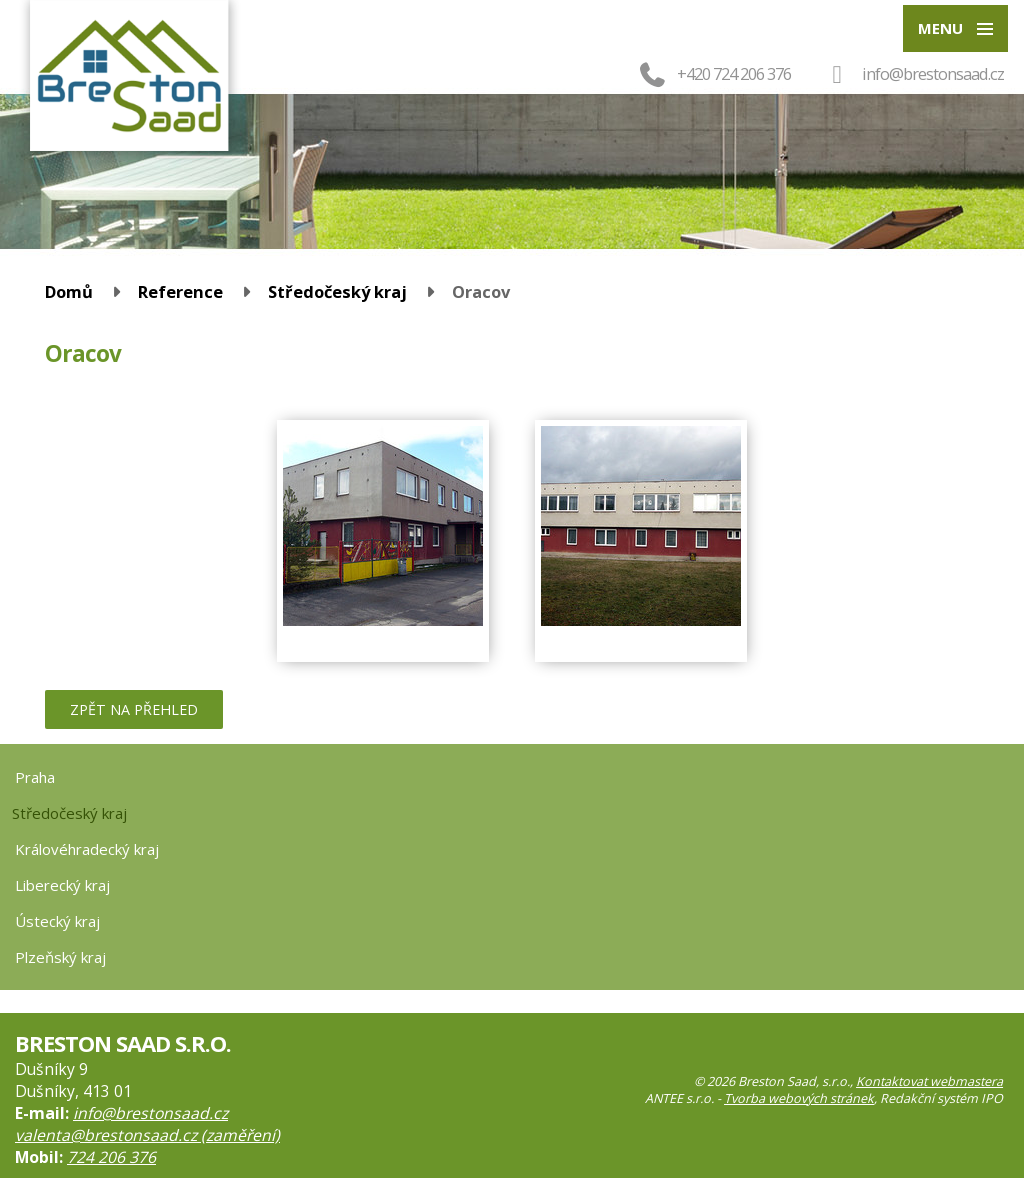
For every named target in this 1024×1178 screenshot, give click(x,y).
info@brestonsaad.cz (933, 73)
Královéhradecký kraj (87, 849)
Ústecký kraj (57, 921)
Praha (35, 777)
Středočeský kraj (337, 291)
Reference (180, 291)
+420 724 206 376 (713, 73)
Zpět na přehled (134, 709)
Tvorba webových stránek (799, 1098)
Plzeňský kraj (60, 957)
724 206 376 (111, 1157)
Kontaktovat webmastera (929, 1081)
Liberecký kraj (62, 885)
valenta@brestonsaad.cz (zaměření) (147, 1135)
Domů (69, 291)
